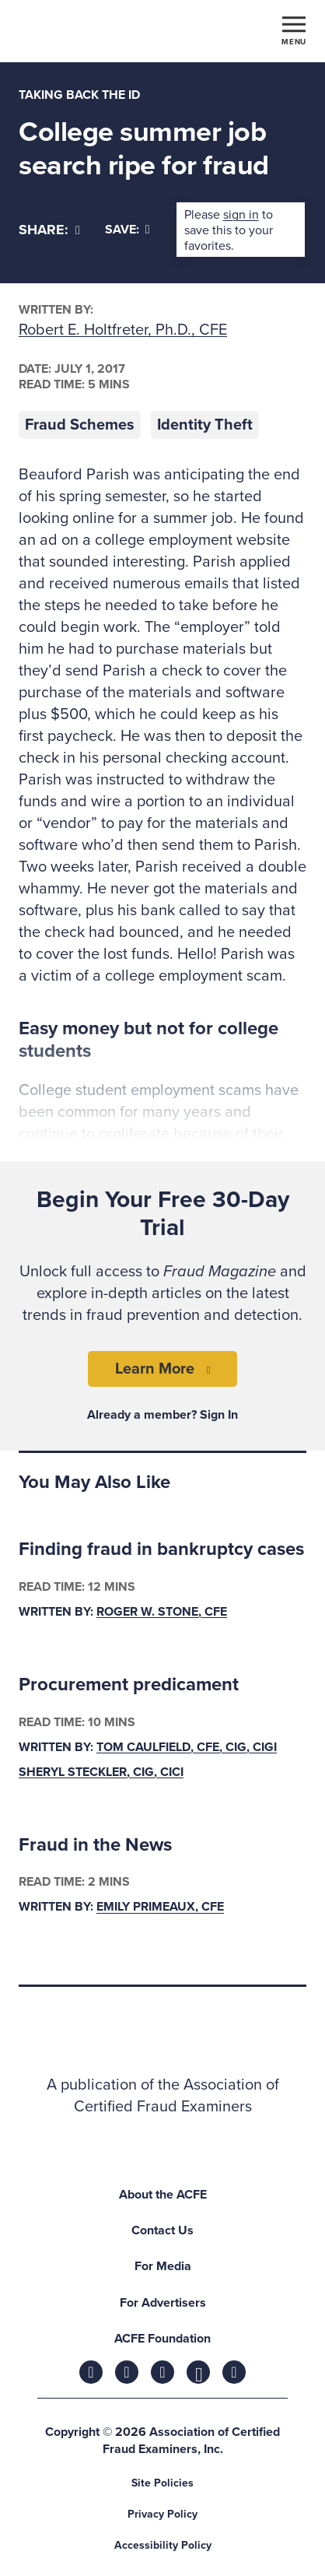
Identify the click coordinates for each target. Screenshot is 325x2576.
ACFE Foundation (162, 2338)
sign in (241, 215)
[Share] (49, 230)
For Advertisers (163, 2303)
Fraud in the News (95, 1845)
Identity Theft (205, 425)
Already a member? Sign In (162, 1415)
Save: (127, 229)
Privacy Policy (162, 2514)
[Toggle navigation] (293, 29)
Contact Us (162, 2230)
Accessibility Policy (162, 2545)
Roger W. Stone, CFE (161, 1612)
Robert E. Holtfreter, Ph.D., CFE (123, 330)
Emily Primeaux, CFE (160, 1907)
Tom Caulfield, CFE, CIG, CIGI (186, 1747)
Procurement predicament (129, 1684)
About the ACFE (163, 2194)
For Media (163, 2266)
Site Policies (162, 2483)
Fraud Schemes (80, 425)
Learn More (154, 1369)
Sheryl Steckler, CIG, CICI (101, 1772)
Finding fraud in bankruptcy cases (161, 1549)
